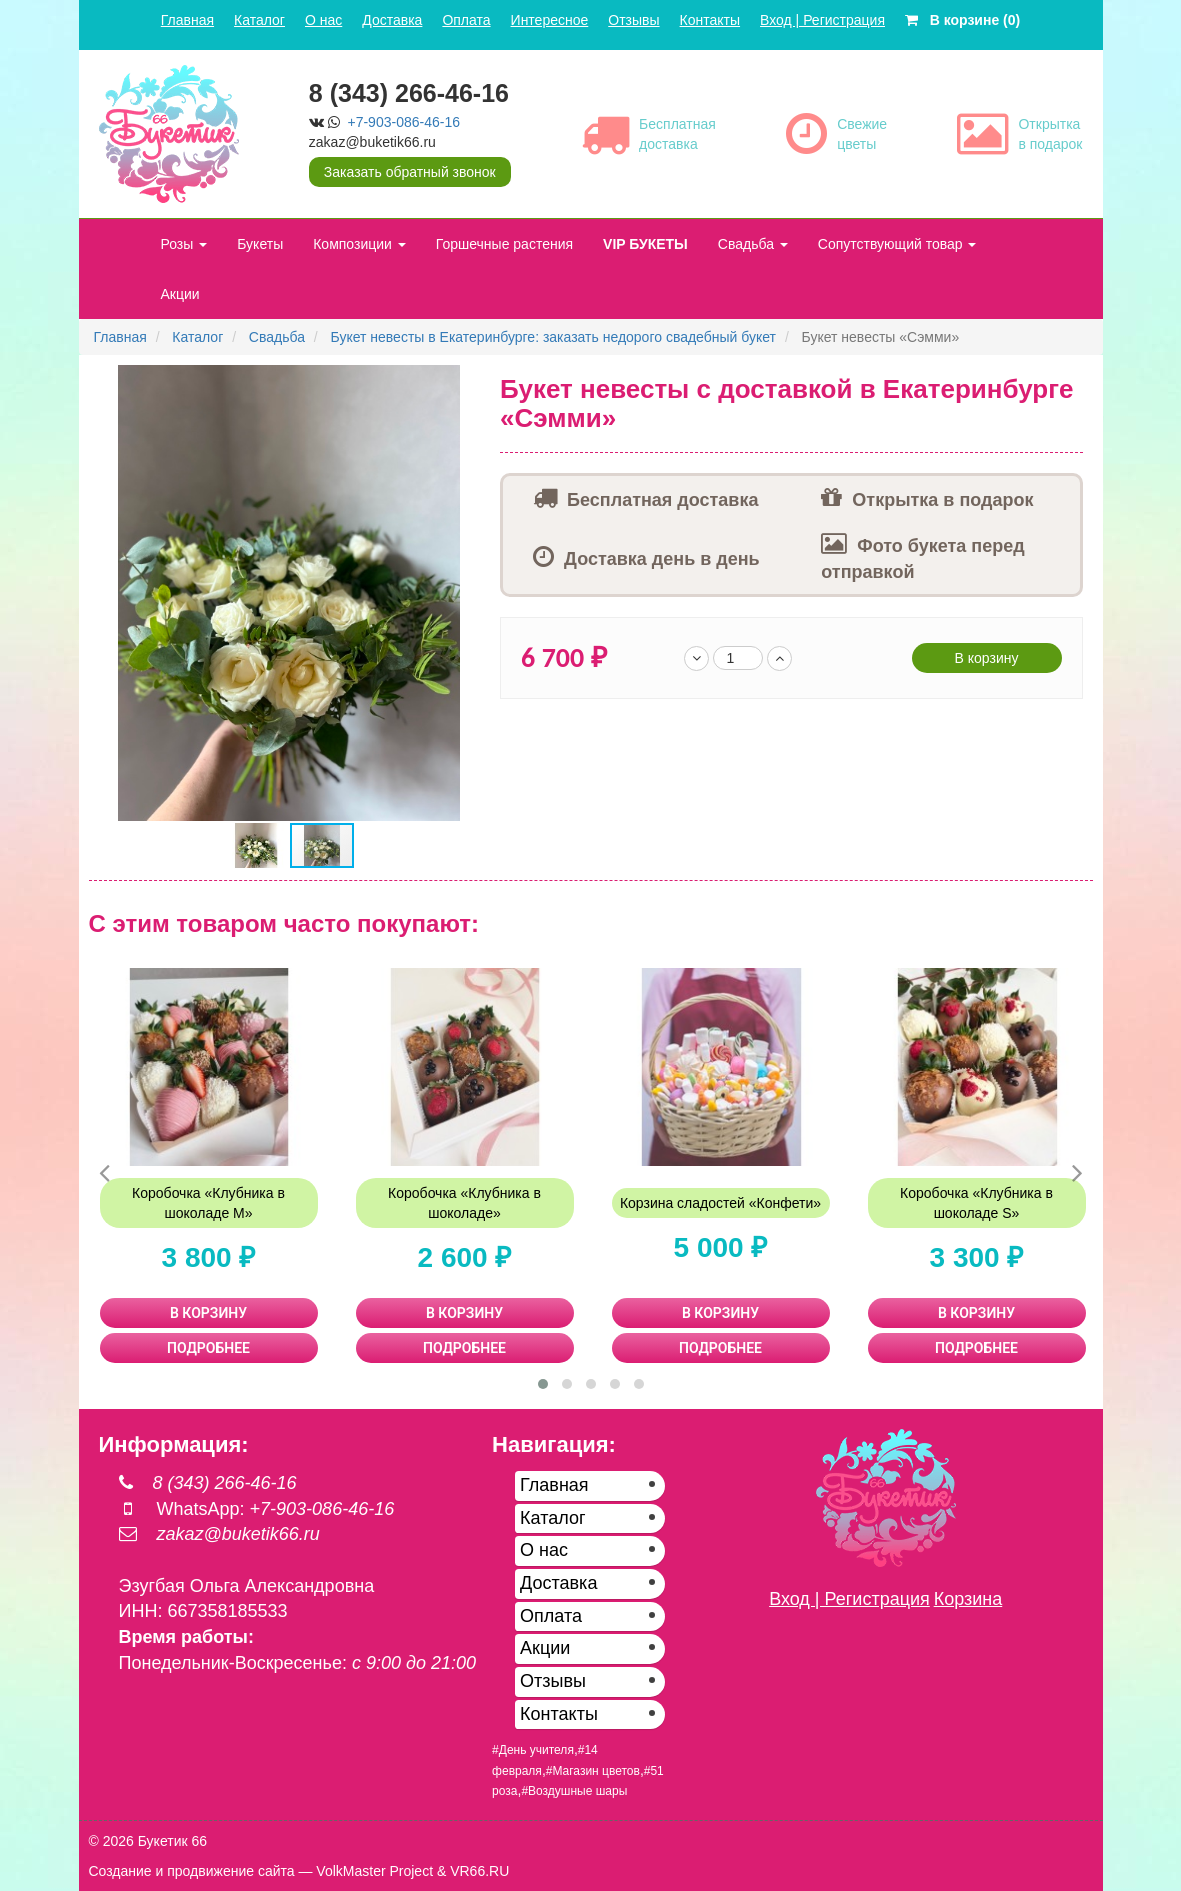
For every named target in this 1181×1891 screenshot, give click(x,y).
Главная (187, 20)
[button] (472, 383)
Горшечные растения (504, 244)
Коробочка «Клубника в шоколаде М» (208, 1203)
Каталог (259, 20)
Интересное (550, 20)
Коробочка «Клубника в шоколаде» (464, 1203)
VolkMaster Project (374, 1871)
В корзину (987, 658)
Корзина (968, 1599)
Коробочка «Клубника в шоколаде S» (976, 1203)
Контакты (710, 20)
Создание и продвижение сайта (192, 1871)
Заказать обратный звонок (410, 172)
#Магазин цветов (593, 1771)
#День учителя (533, 1750)
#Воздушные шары (574, 1791)
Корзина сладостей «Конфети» (720, 1203)
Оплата (466, 20)
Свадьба (753, 244)
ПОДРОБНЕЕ (208, 1348)
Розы (184, 244)
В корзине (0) (962, 20)
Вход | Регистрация (822, 20)
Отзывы (633, 20)
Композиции (359, 244)
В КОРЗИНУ (208, 1313)
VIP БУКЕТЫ (645, 244)
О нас (323, 20)
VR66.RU (479, 1871)
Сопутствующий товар (897, 244)
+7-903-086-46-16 (404, 122)
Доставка (392, 20)
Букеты (260, 244)
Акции (180, 294)
